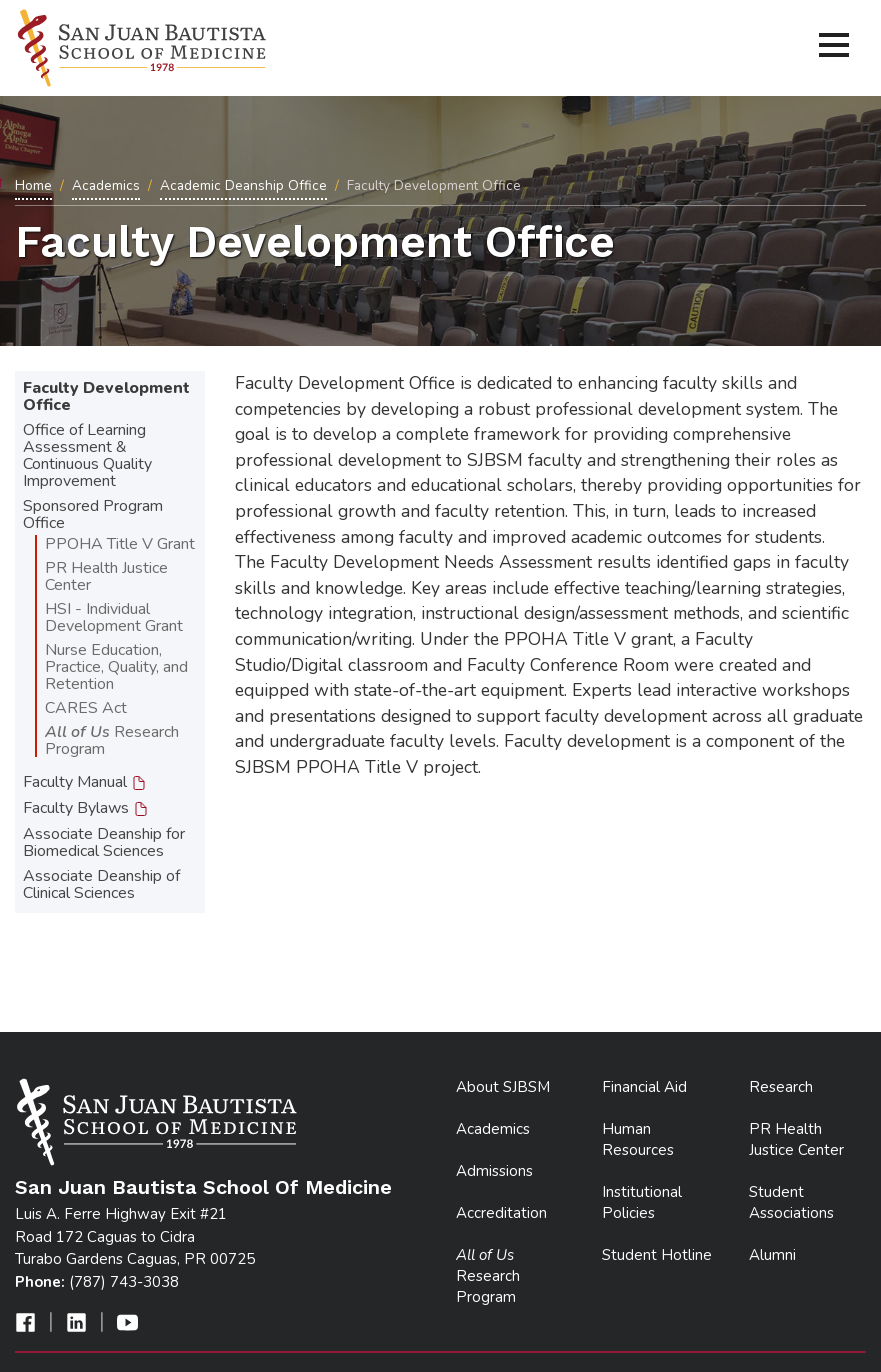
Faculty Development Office (106, 396)
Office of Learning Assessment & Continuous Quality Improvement (87, 455)
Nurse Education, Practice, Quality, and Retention (116, 667)
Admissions (494, 1171)
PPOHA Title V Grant (120, 544)
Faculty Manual (85, 782)
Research (781, 1087)
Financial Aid (644, 1087)
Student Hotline (657, 1255)
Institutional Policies (642, 1202)
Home (33, 185)
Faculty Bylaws (86, 808)
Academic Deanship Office (243, 185)
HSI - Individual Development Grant (114, 617)
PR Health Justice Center (106, 576)
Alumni (772, 1255)
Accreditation (501, 1213)
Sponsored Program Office (93, 514)
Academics (106, 185)
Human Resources (638, 1139)
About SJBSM (503, 1087)
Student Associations (791, 1202)
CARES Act (86, 708)
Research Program (112, 740)
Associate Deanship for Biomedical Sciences (104, 842)
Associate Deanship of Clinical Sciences (101, 884)
